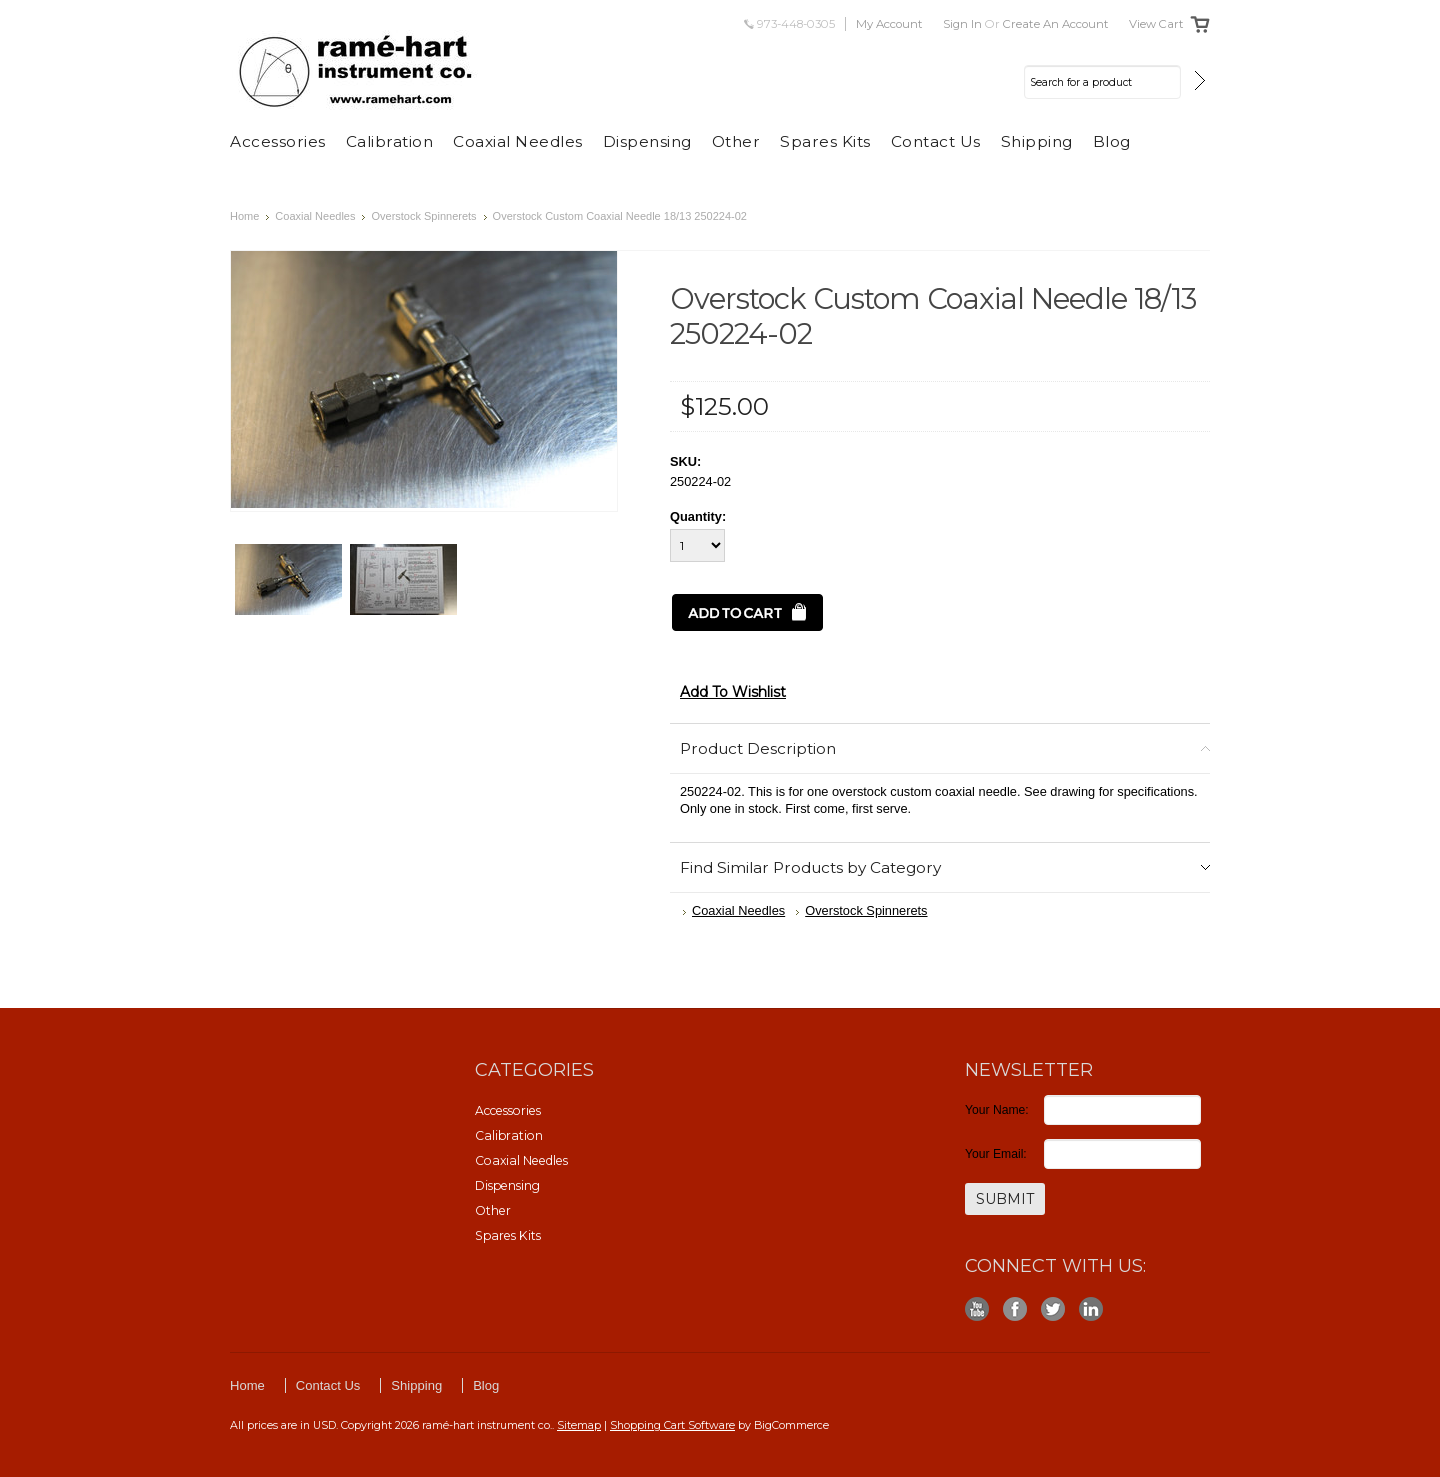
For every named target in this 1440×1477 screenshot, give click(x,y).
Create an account (1056, 24)
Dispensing (647, 141)
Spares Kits (825, 141)
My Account (889, 24)
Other (736, 141)
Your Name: (997, 1110)
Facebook (1015, 1309)
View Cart (1156, 24)
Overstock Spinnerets (423, 216)
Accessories (278, 141)
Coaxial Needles (518, 141)
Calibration (390, 141)
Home (244, 216)
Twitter (1053, 1309)
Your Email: (996, 1154)
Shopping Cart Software (672, 1425)
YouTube (977, 1309)
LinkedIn (1091, 1309)
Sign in (962, 24)
